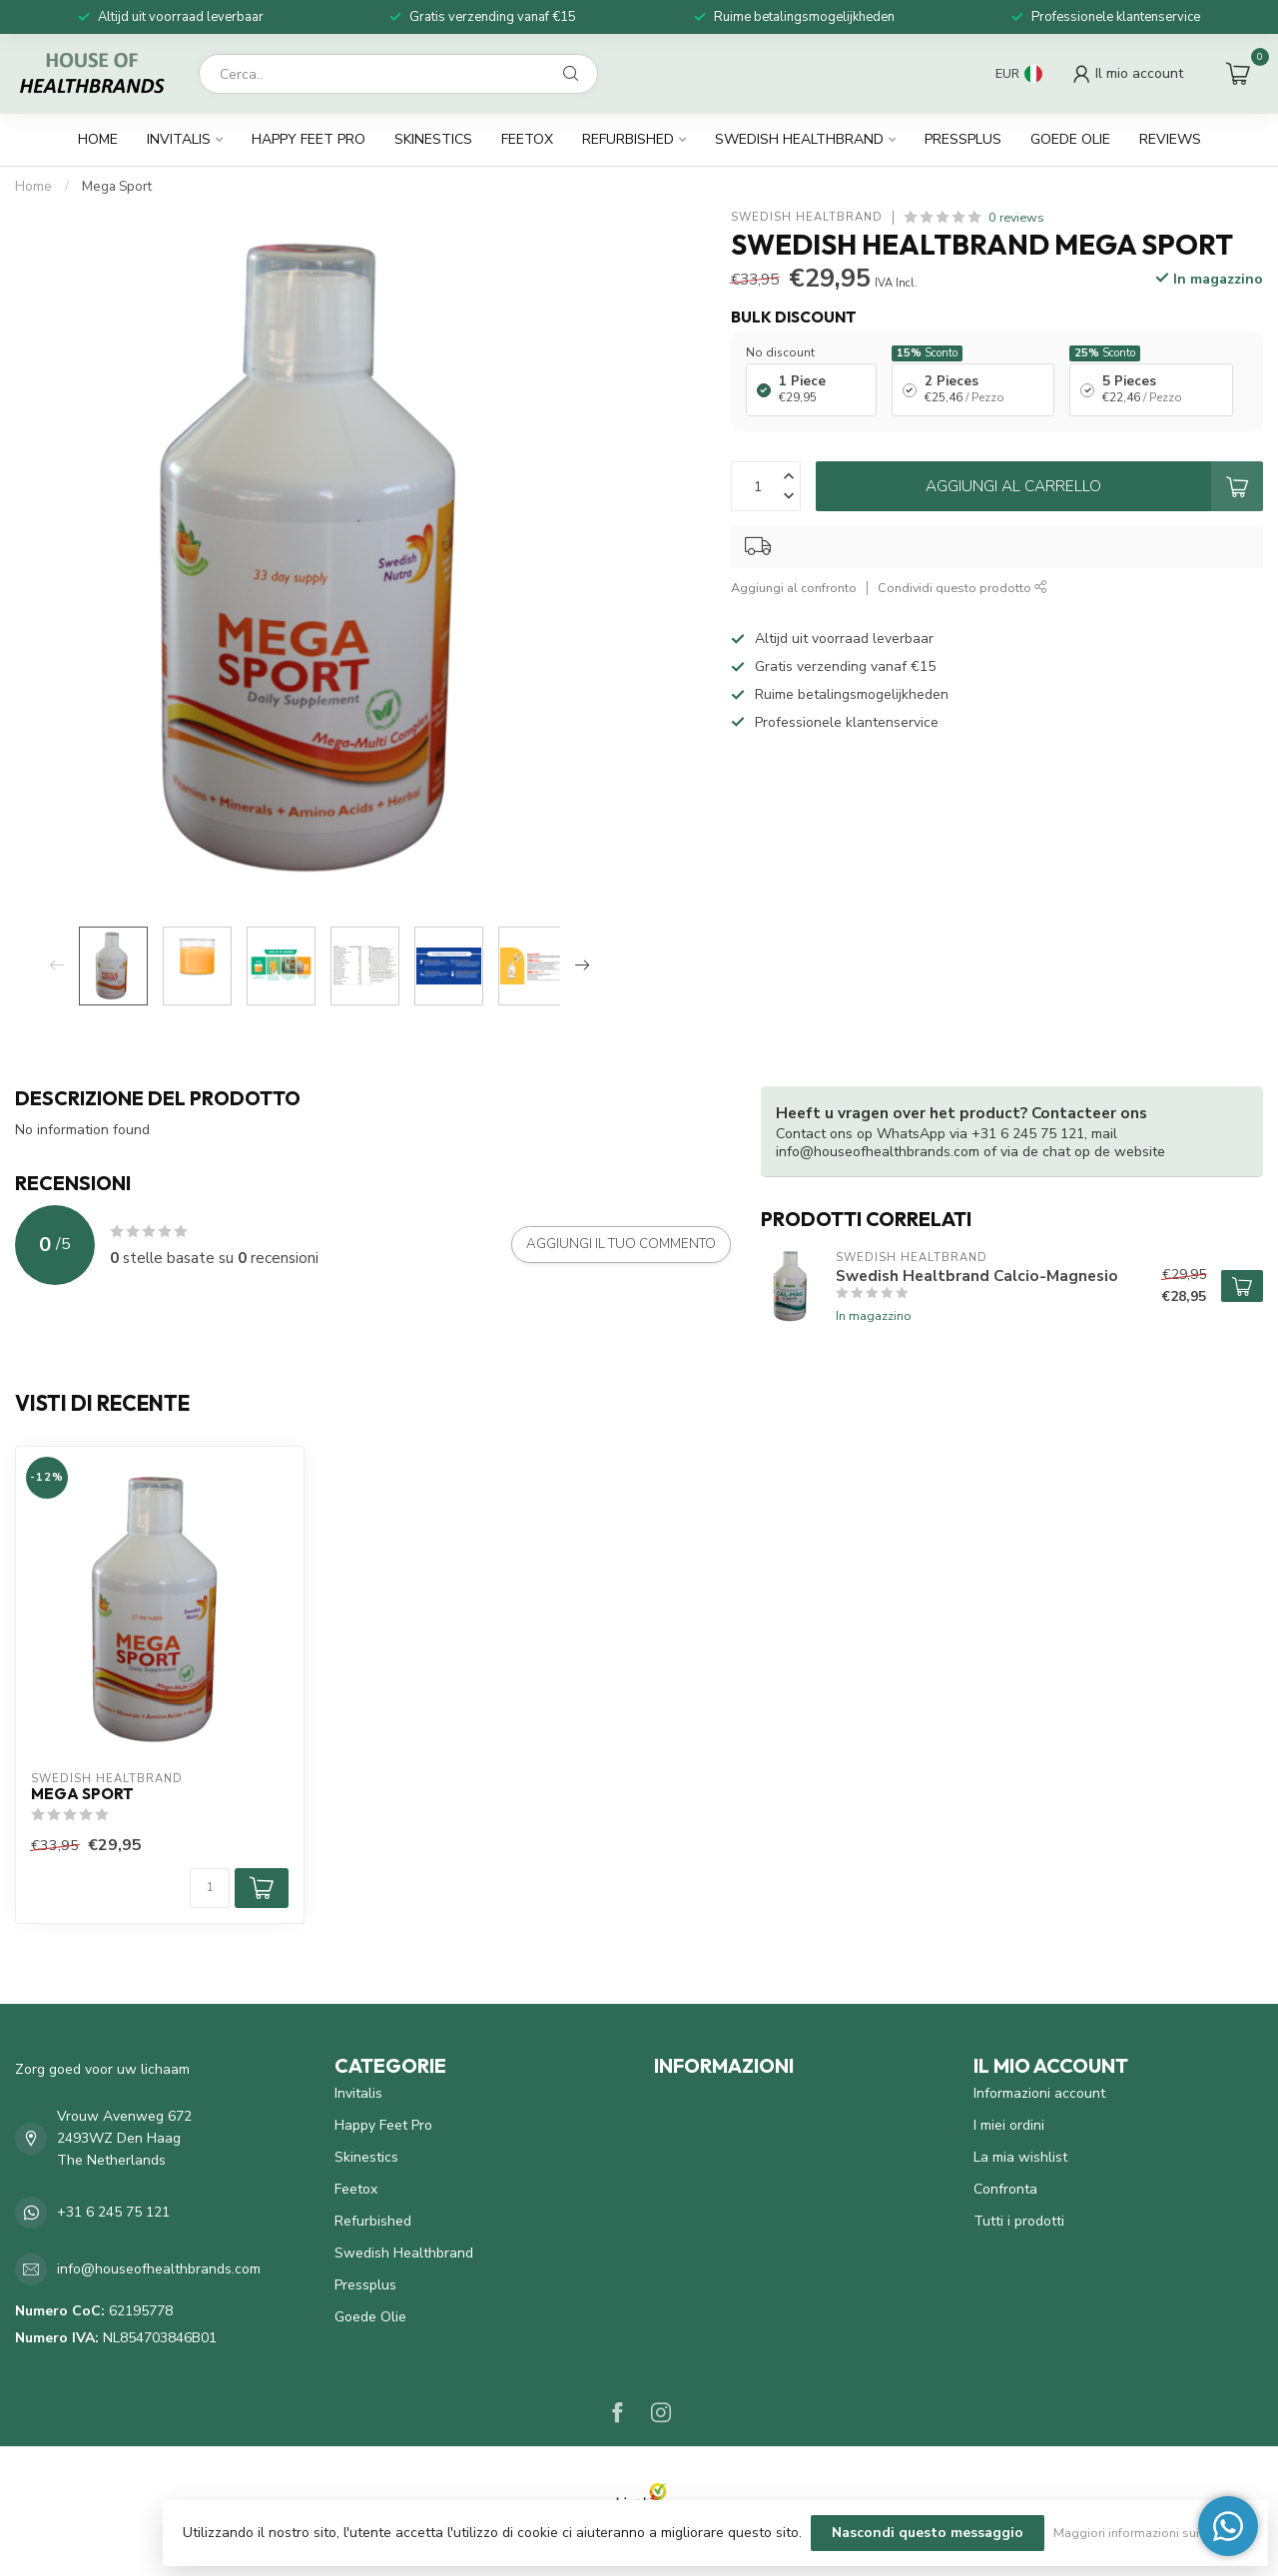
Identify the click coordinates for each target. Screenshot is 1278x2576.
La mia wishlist (1020, 2157)
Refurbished (628, 139)
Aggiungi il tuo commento (621, 1244)
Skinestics (433, 139)
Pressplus (963, 139)
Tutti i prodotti (1018, 2221)
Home (98, 139)
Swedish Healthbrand (799, 139)
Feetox (527, 139)
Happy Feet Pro (308, 139)
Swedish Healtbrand (807, 217)
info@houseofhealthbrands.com (159, 2268)
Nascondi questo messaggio (927, 2532)
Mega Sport (117, 187)
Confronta (1005, 2189)
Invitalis (179, 139)
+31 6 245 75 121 (113, 2212)
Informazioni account (1039, 2093)
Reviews (1170, 139)
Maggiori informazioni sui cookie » (1150, 2532)
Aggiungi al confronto (794, 587)
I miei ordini (1008, 2125)
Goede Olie (1070, 139)
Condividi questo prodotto (962, 587)
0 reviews (1016, 217)
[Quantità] (210, 1888)
